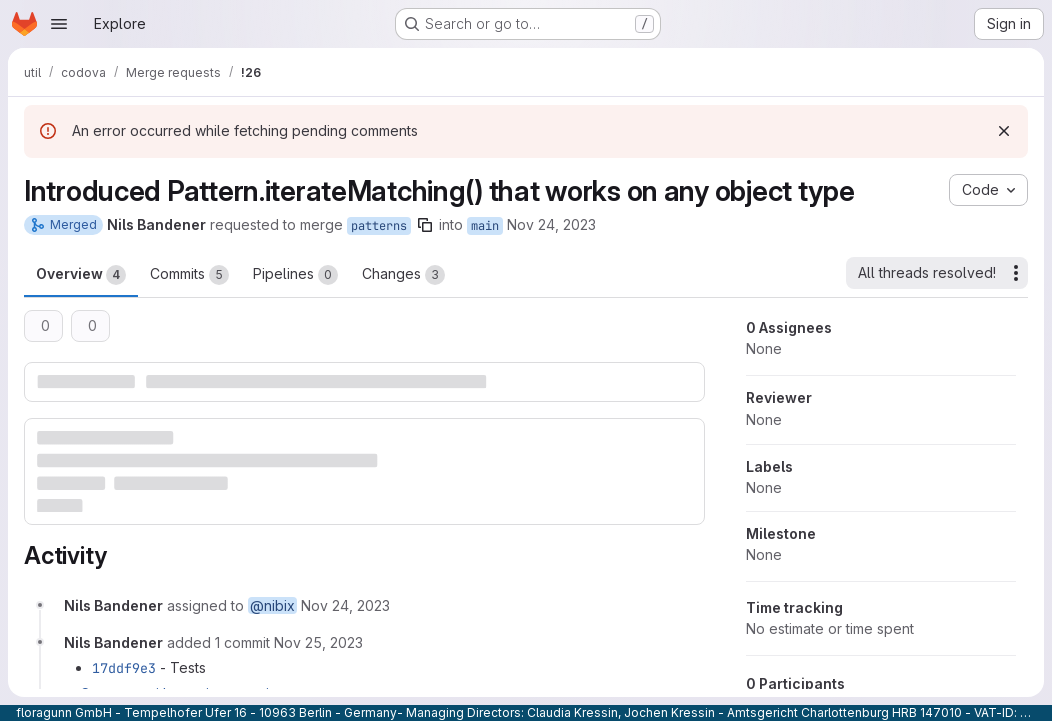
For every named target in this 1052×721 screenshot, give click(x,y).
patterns (379, 226)
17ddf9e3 (124, 668)
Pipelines (295, 275)
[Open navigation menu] (59, 24)
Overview (81, 275)
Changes (403, 275)
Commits (189, 275)
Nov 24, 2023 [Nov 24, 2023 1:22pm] (551, 224)
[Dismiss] (1004, 131)
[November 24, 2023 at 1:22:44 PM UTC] (345, 605)
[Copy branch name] (425, 225)
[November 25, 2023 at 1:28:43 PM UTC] (318, 642)
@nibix (272, 605)
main (485, 226)
